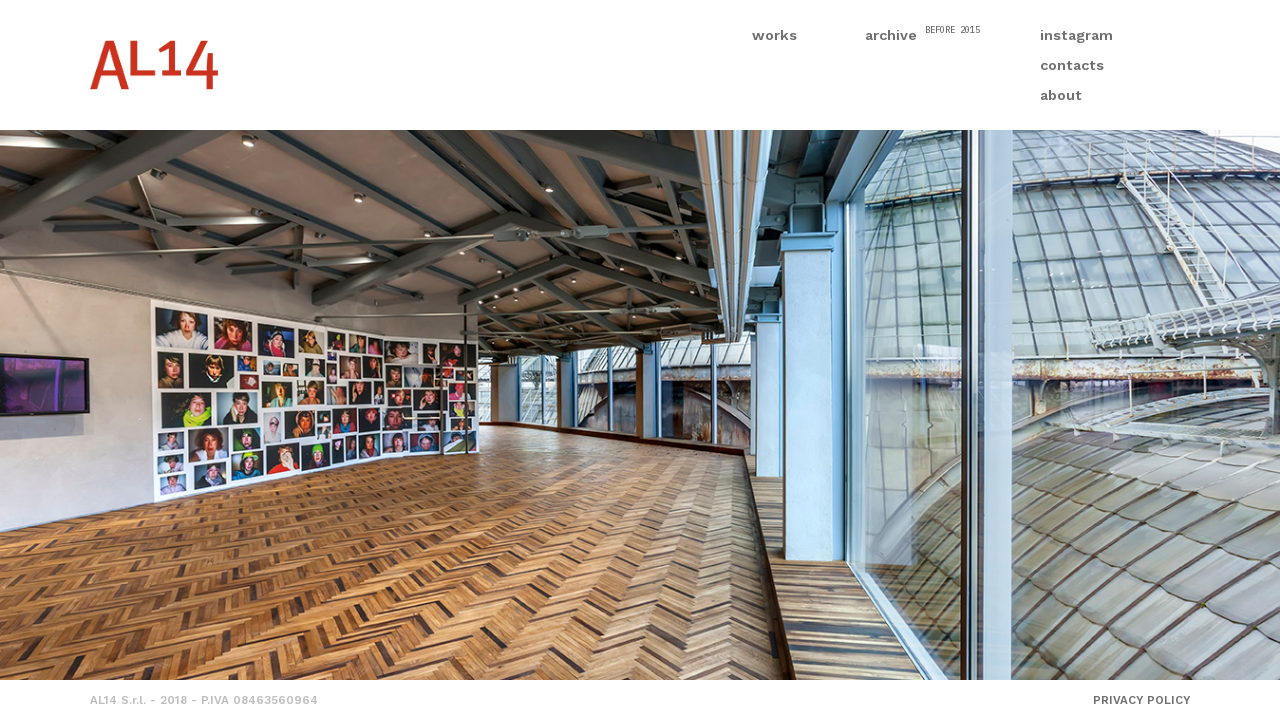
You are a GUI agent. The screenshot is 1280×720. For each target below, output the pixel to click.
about (1061, 95)
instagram (1076, 35)
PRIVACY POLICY (1141, 700)
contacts (1072, 65)
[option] (640, 405)
